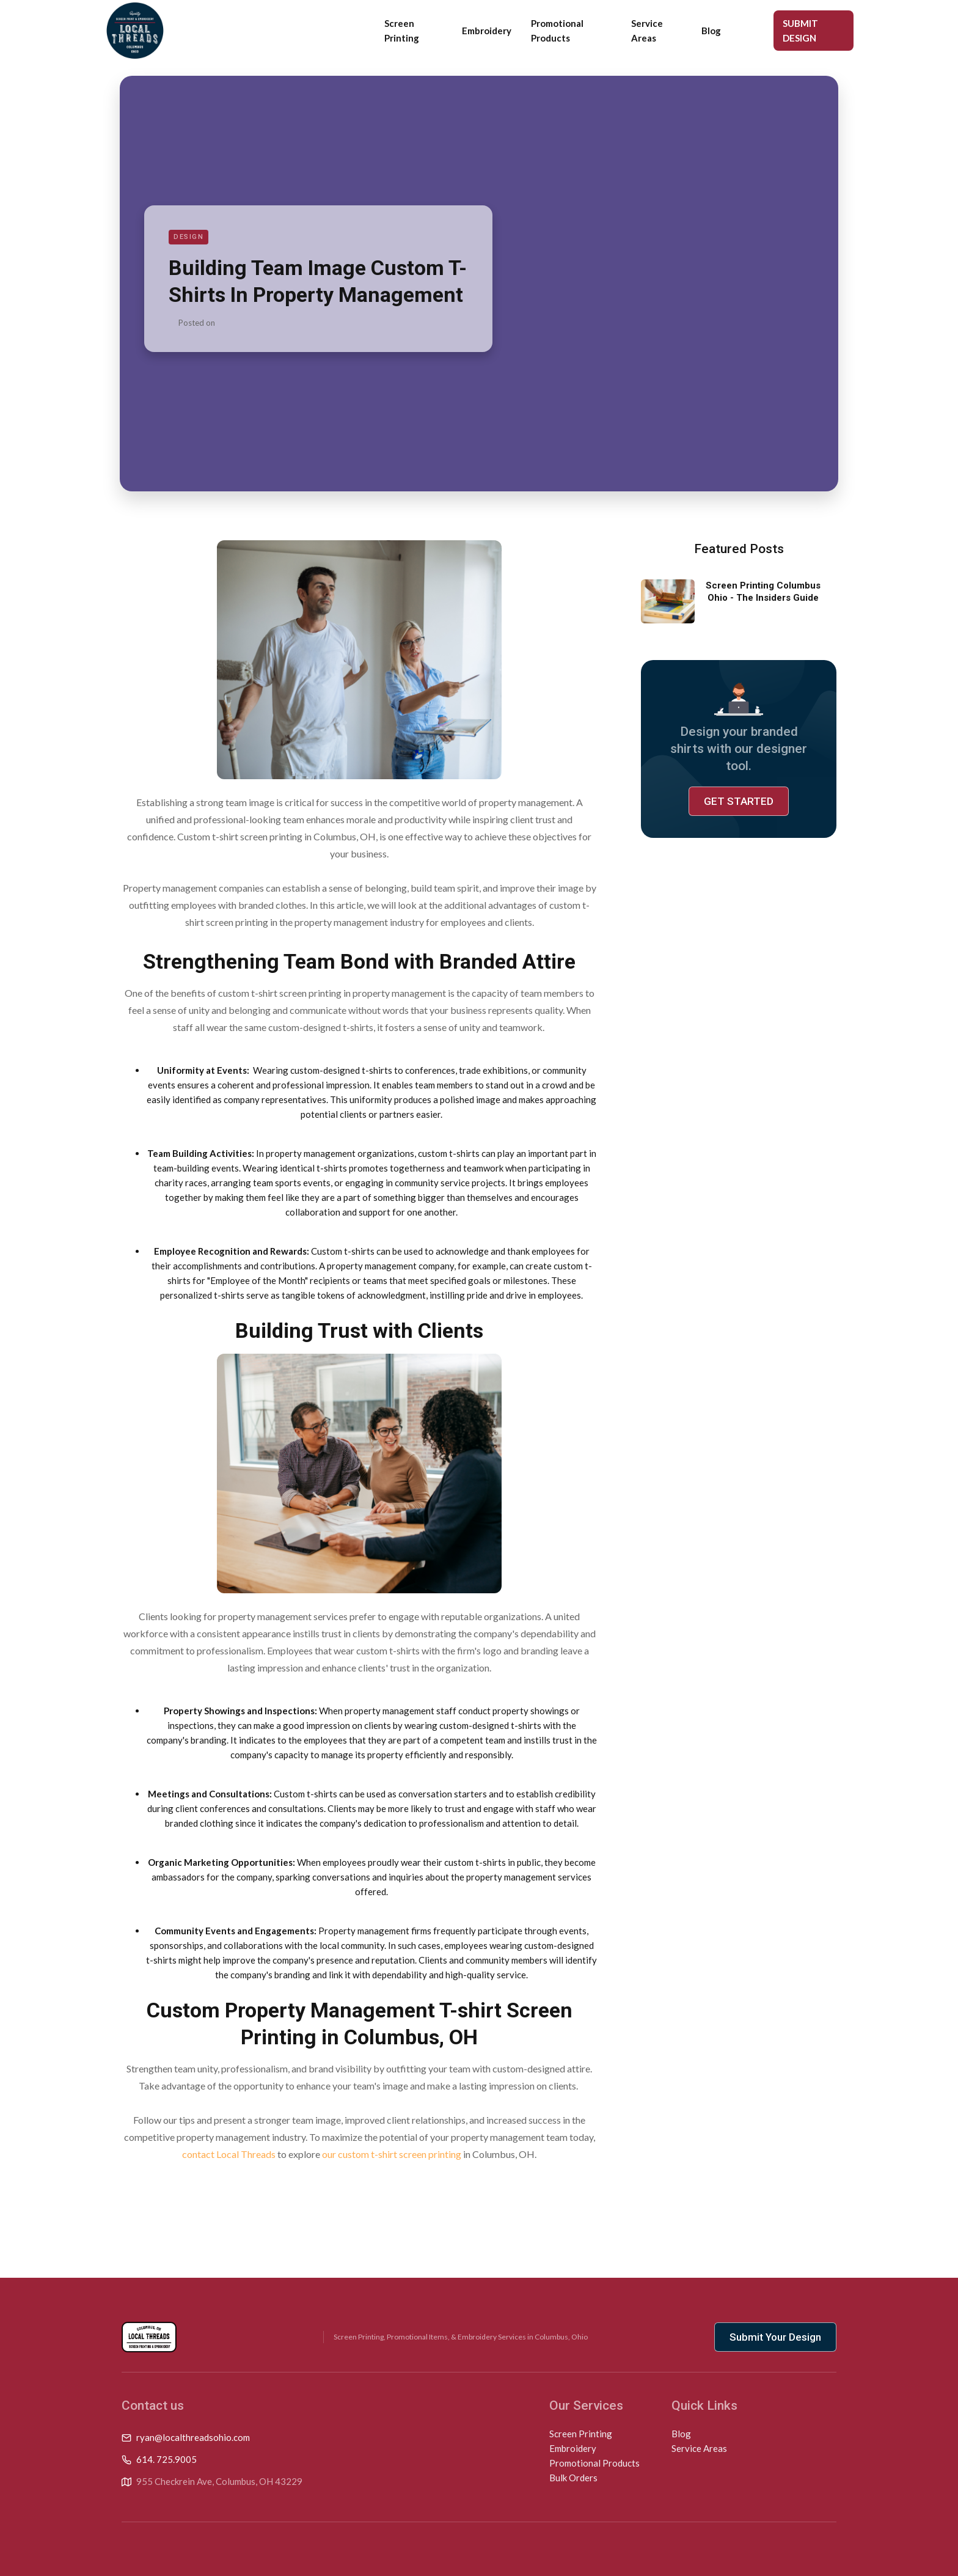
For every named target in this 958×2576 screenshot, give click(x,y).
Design (188, 237)
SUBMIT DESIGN (800, 30)
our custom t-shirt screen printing (391, 2154)
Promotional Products (557, 30)
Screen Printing (401, 30)
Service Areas (647, 30)
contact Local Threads (229, 2154)
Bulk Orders (573, 2477)
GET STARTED (738, 801)
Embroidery (486, 30)
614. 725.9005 (166, 2459)
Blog (711, 30)
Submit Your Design (775, 2337)
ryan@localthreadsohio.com (193, 2437)
